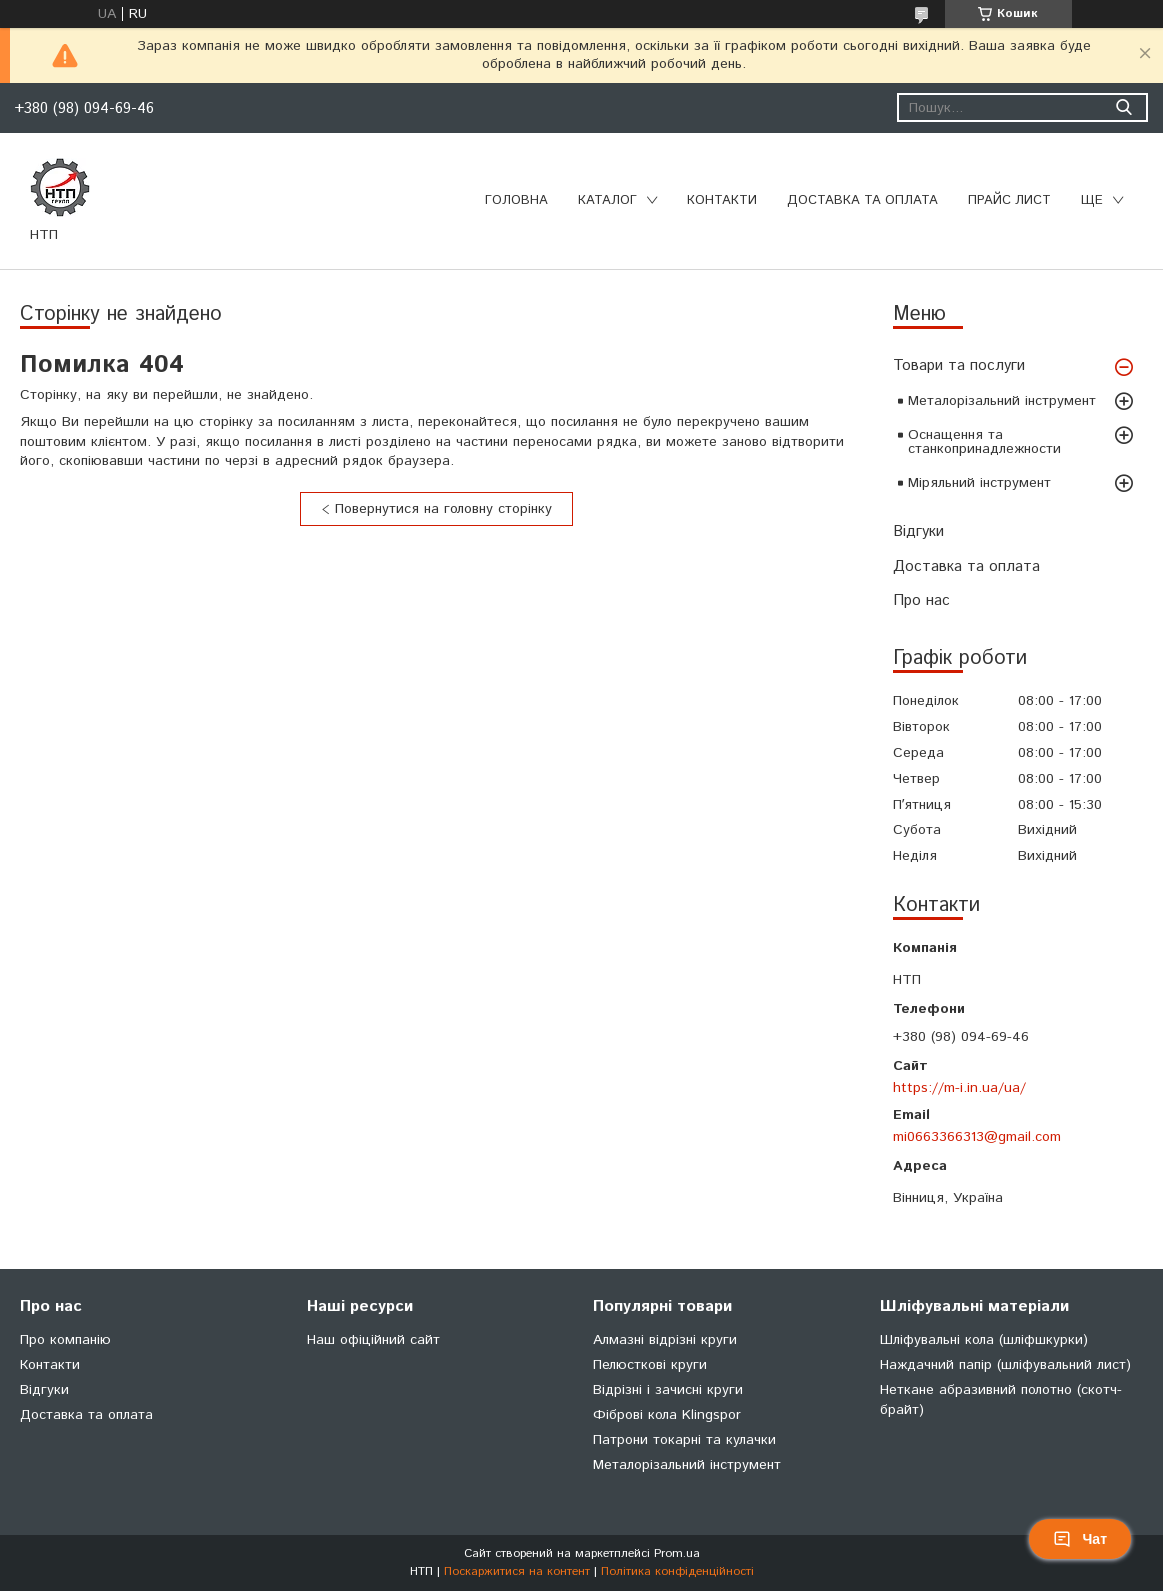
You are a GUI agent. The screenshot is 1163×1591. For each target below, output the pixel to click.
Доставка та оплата (862, 200)
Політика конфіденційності (677, 1571)
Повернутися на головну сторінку (443, 509)
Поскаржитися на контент (517, 1571)
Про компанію (65, 1340)
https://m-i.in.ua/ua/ (959, 1088)
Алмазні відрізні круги (665, 1340)
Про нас (921, 600)
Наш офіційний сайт (373, 1340)
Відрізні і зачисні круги (668, 1390)
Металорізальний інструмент (1002, 401)
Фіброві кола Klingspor (667, 1415)
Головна (516, 200)
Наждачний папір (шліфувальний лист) (1005, 1365)
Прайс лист (1009, 200)
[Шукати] (1123, 107)
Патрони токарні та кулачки (684, 1440)
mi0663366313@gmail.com (977, 1137)
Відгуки (918, 531)
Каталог (607, 200)
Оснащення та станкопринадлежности (984, 442)
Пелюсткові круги (650, 1365)
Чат (1080, 1539)
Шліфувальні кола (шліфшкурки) (984, 1340)
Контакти (722, 200)
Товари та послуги (959, 365)
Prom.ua (677, 1553)
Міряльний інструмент (979, 483)
